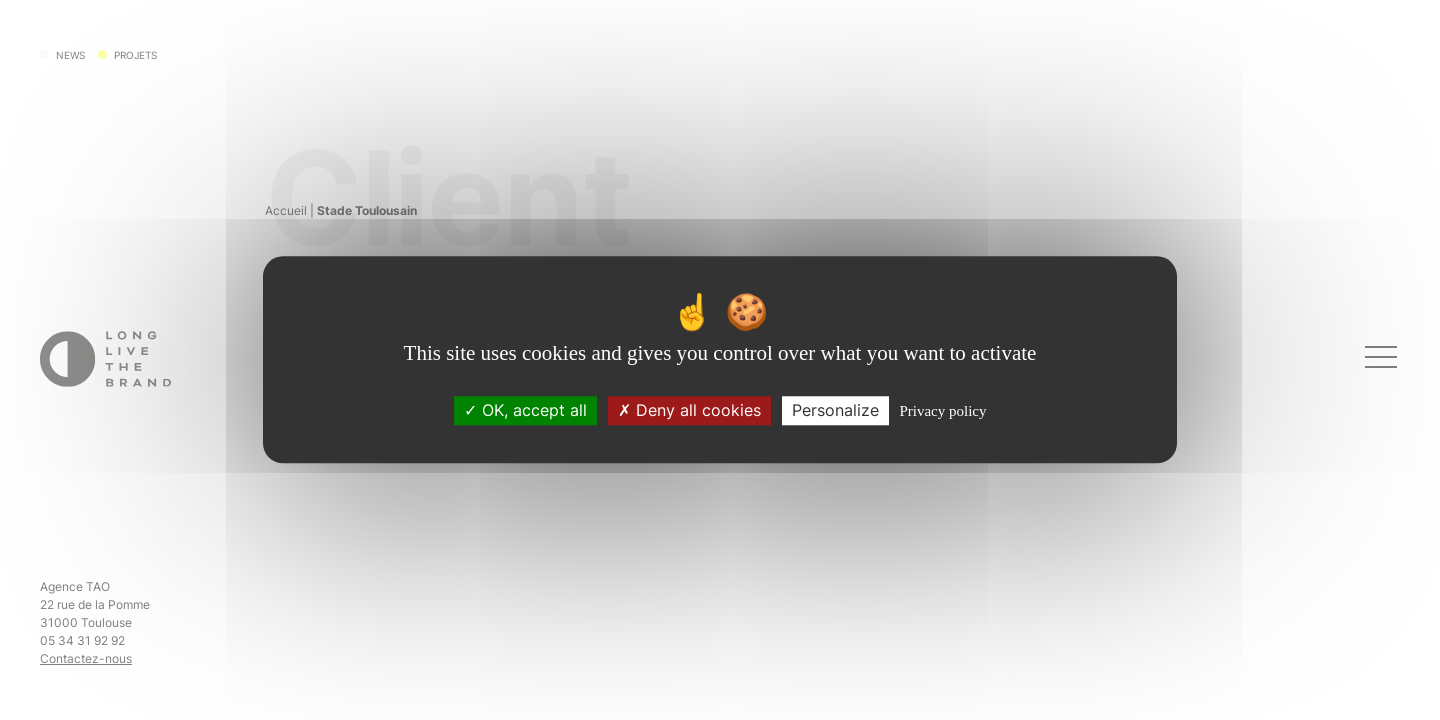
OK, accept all (525, 411)
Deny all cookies (689, 411)
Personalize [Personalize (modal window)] (835, 411)
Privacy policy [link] (942, 412)
